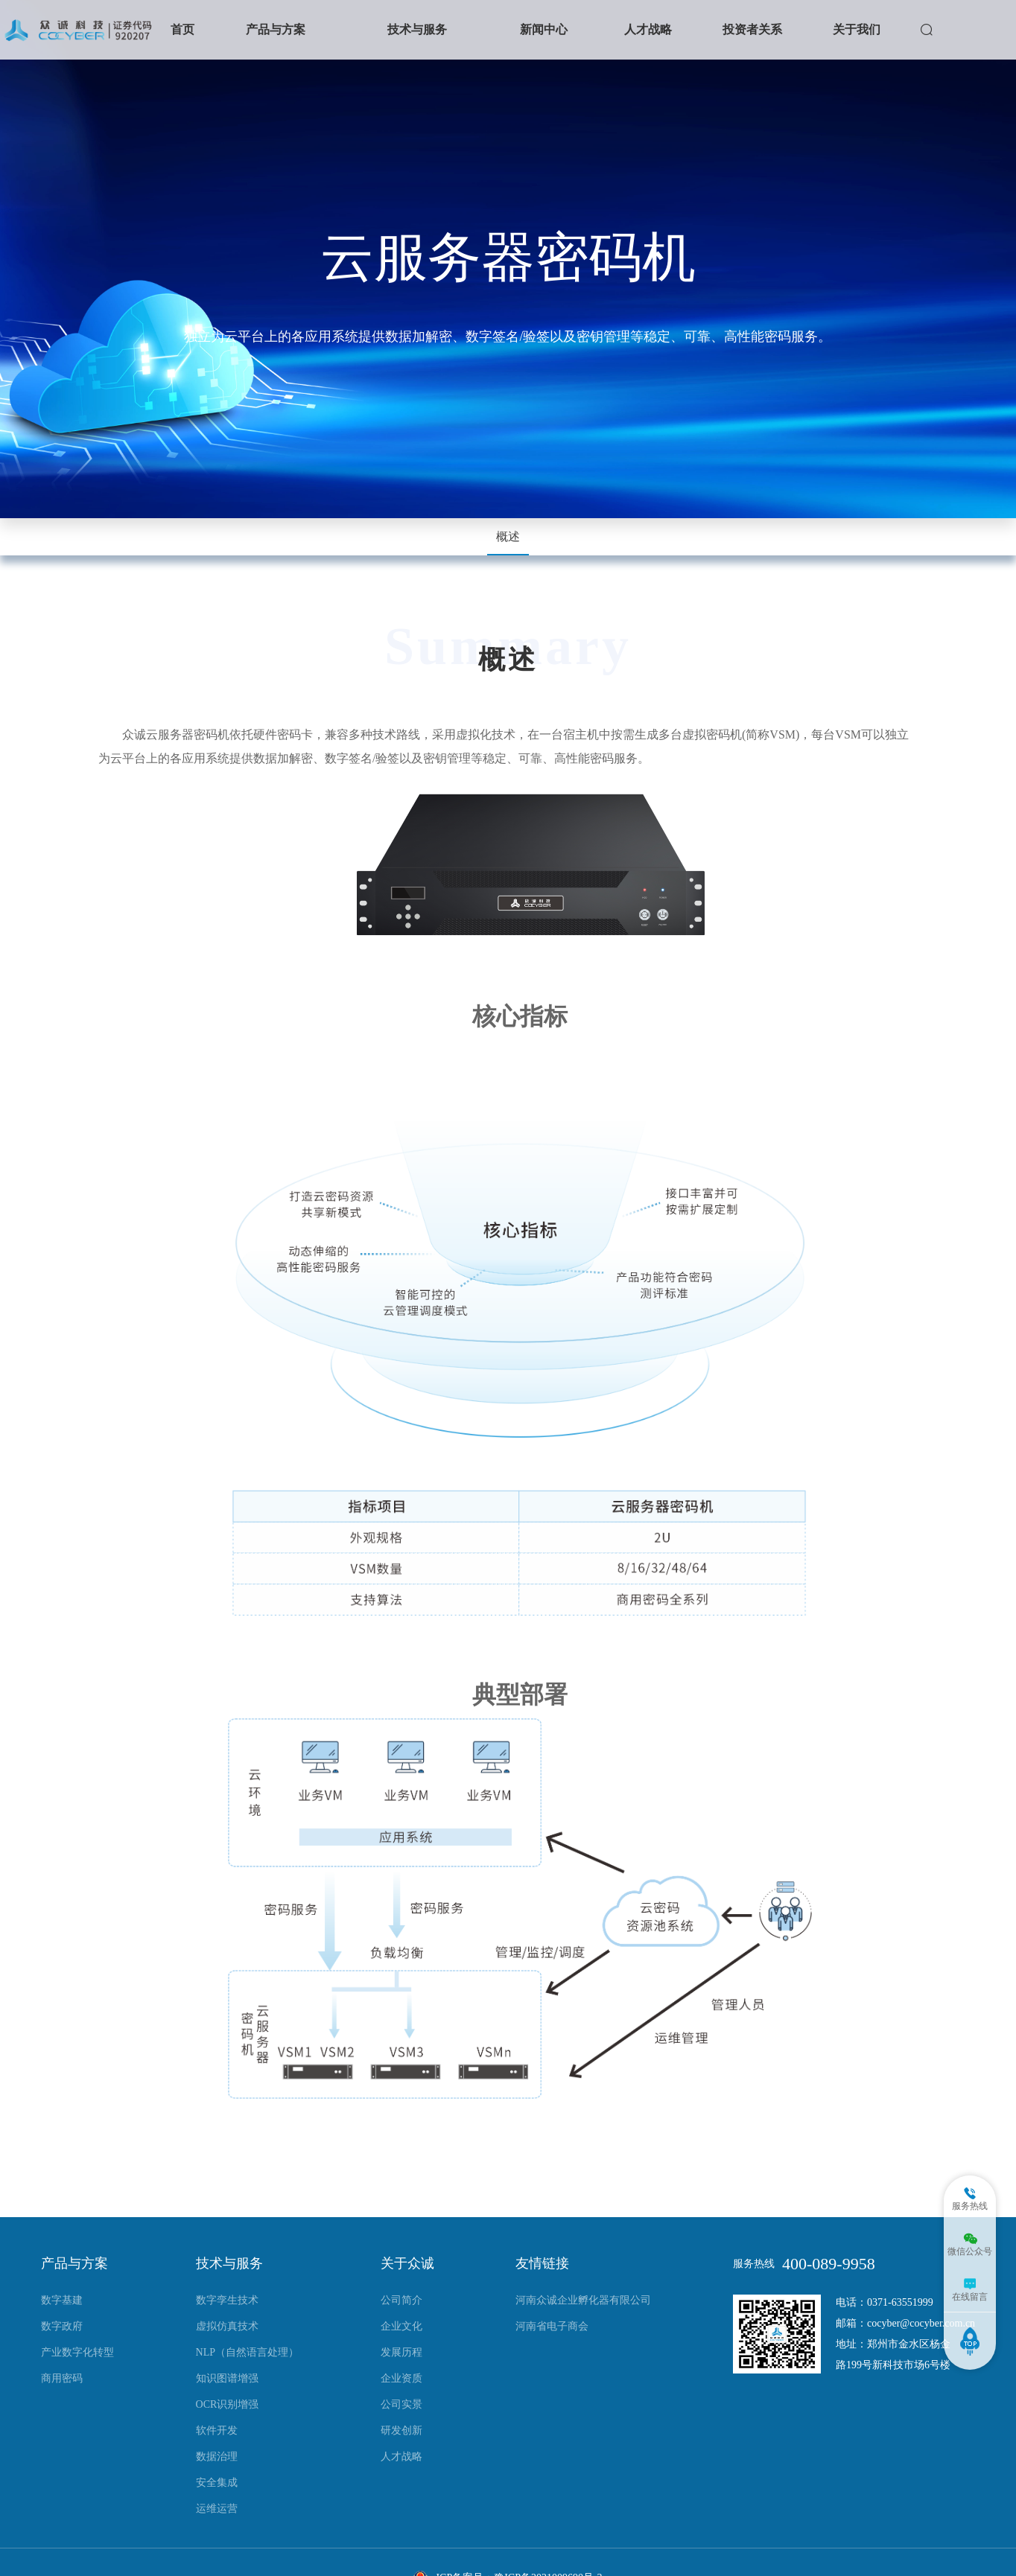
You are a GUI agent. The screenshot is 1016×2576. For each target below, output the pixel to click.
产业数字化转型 (77, 2352)
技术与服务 (417, 29)
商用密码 (62, 2378)
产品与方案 (275, 29)
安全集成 (217, 2482)
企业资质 (401, 2378)
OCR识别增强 (227, 2404)
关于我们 (856, 29)
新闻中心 (544, 29)
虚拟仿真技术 (227, 2326)
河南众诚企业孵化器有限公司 (583, 2300)
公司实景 (401, 2404)
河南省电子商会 (551, 2326)
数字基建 (62, 2300)
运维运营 (217, 2508)
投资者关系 (752, 29)
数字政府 (62, 2326)
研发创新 (401, 2430)
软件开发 (217, 2430)
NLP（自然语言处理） (247, 2352)
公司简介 (401, 2300)
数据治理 (217, 2456)
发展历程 (401, 2352)
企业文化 (401, 2326)
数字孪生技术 (227, 2300)
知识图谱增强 (227, 2378)
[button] (275, 30)
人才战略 (648, 29)
